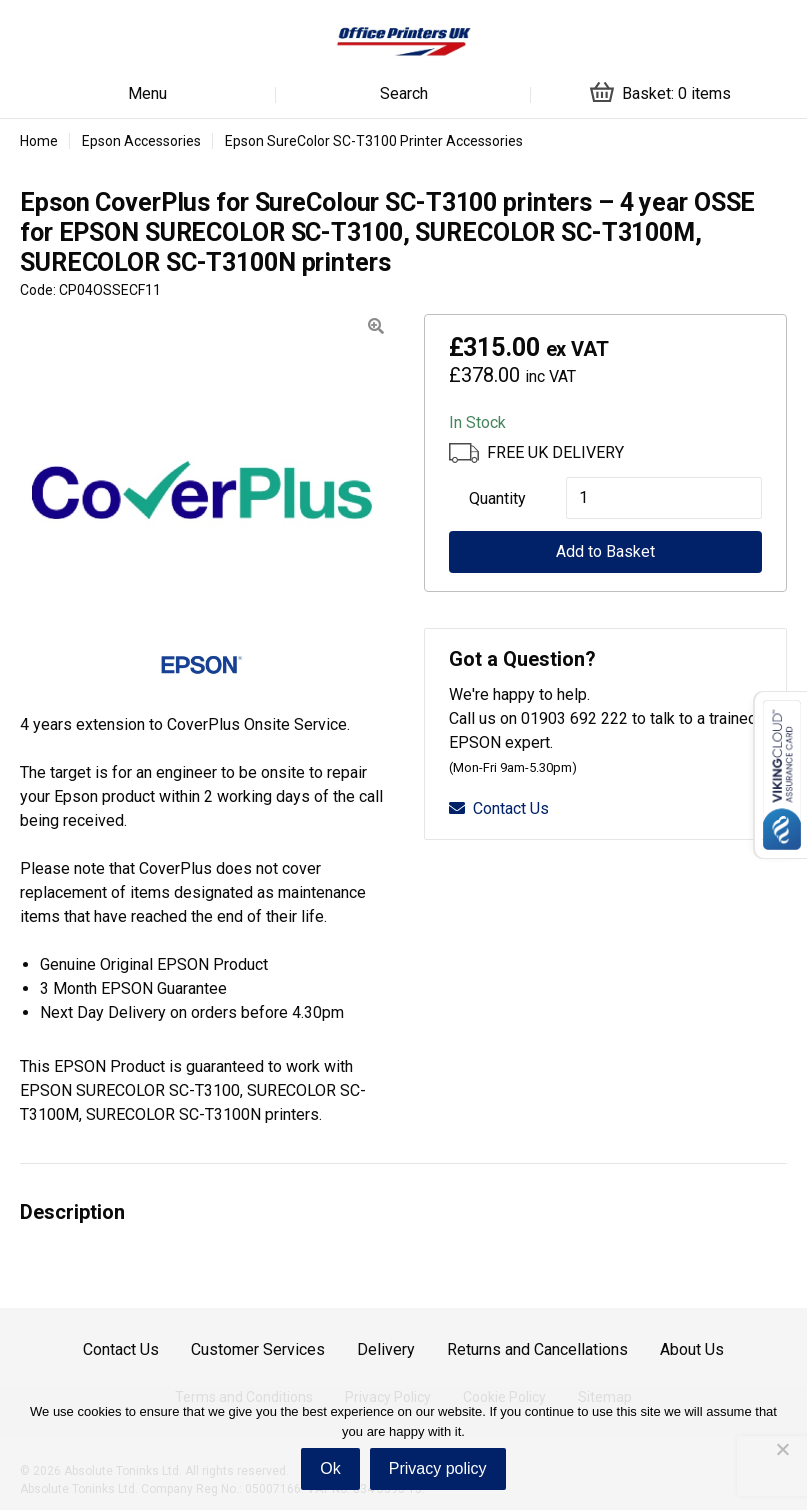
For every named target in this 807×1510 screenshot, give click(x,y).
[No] (782, 1449)
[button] (376, 326)
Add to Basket (605, 551)
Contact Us (499, 808)
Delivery (386, 1349)
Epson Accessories (141, 141)
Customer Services (258, 1349)
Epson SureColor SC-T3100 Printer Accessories (374, 141)
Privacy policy (438, 1468)
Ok (330, 1468)
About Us (692, 1349)
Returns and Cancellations (537, 1349)
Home (39, 141)
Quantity (497, 498)
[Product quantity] (664, 498)
